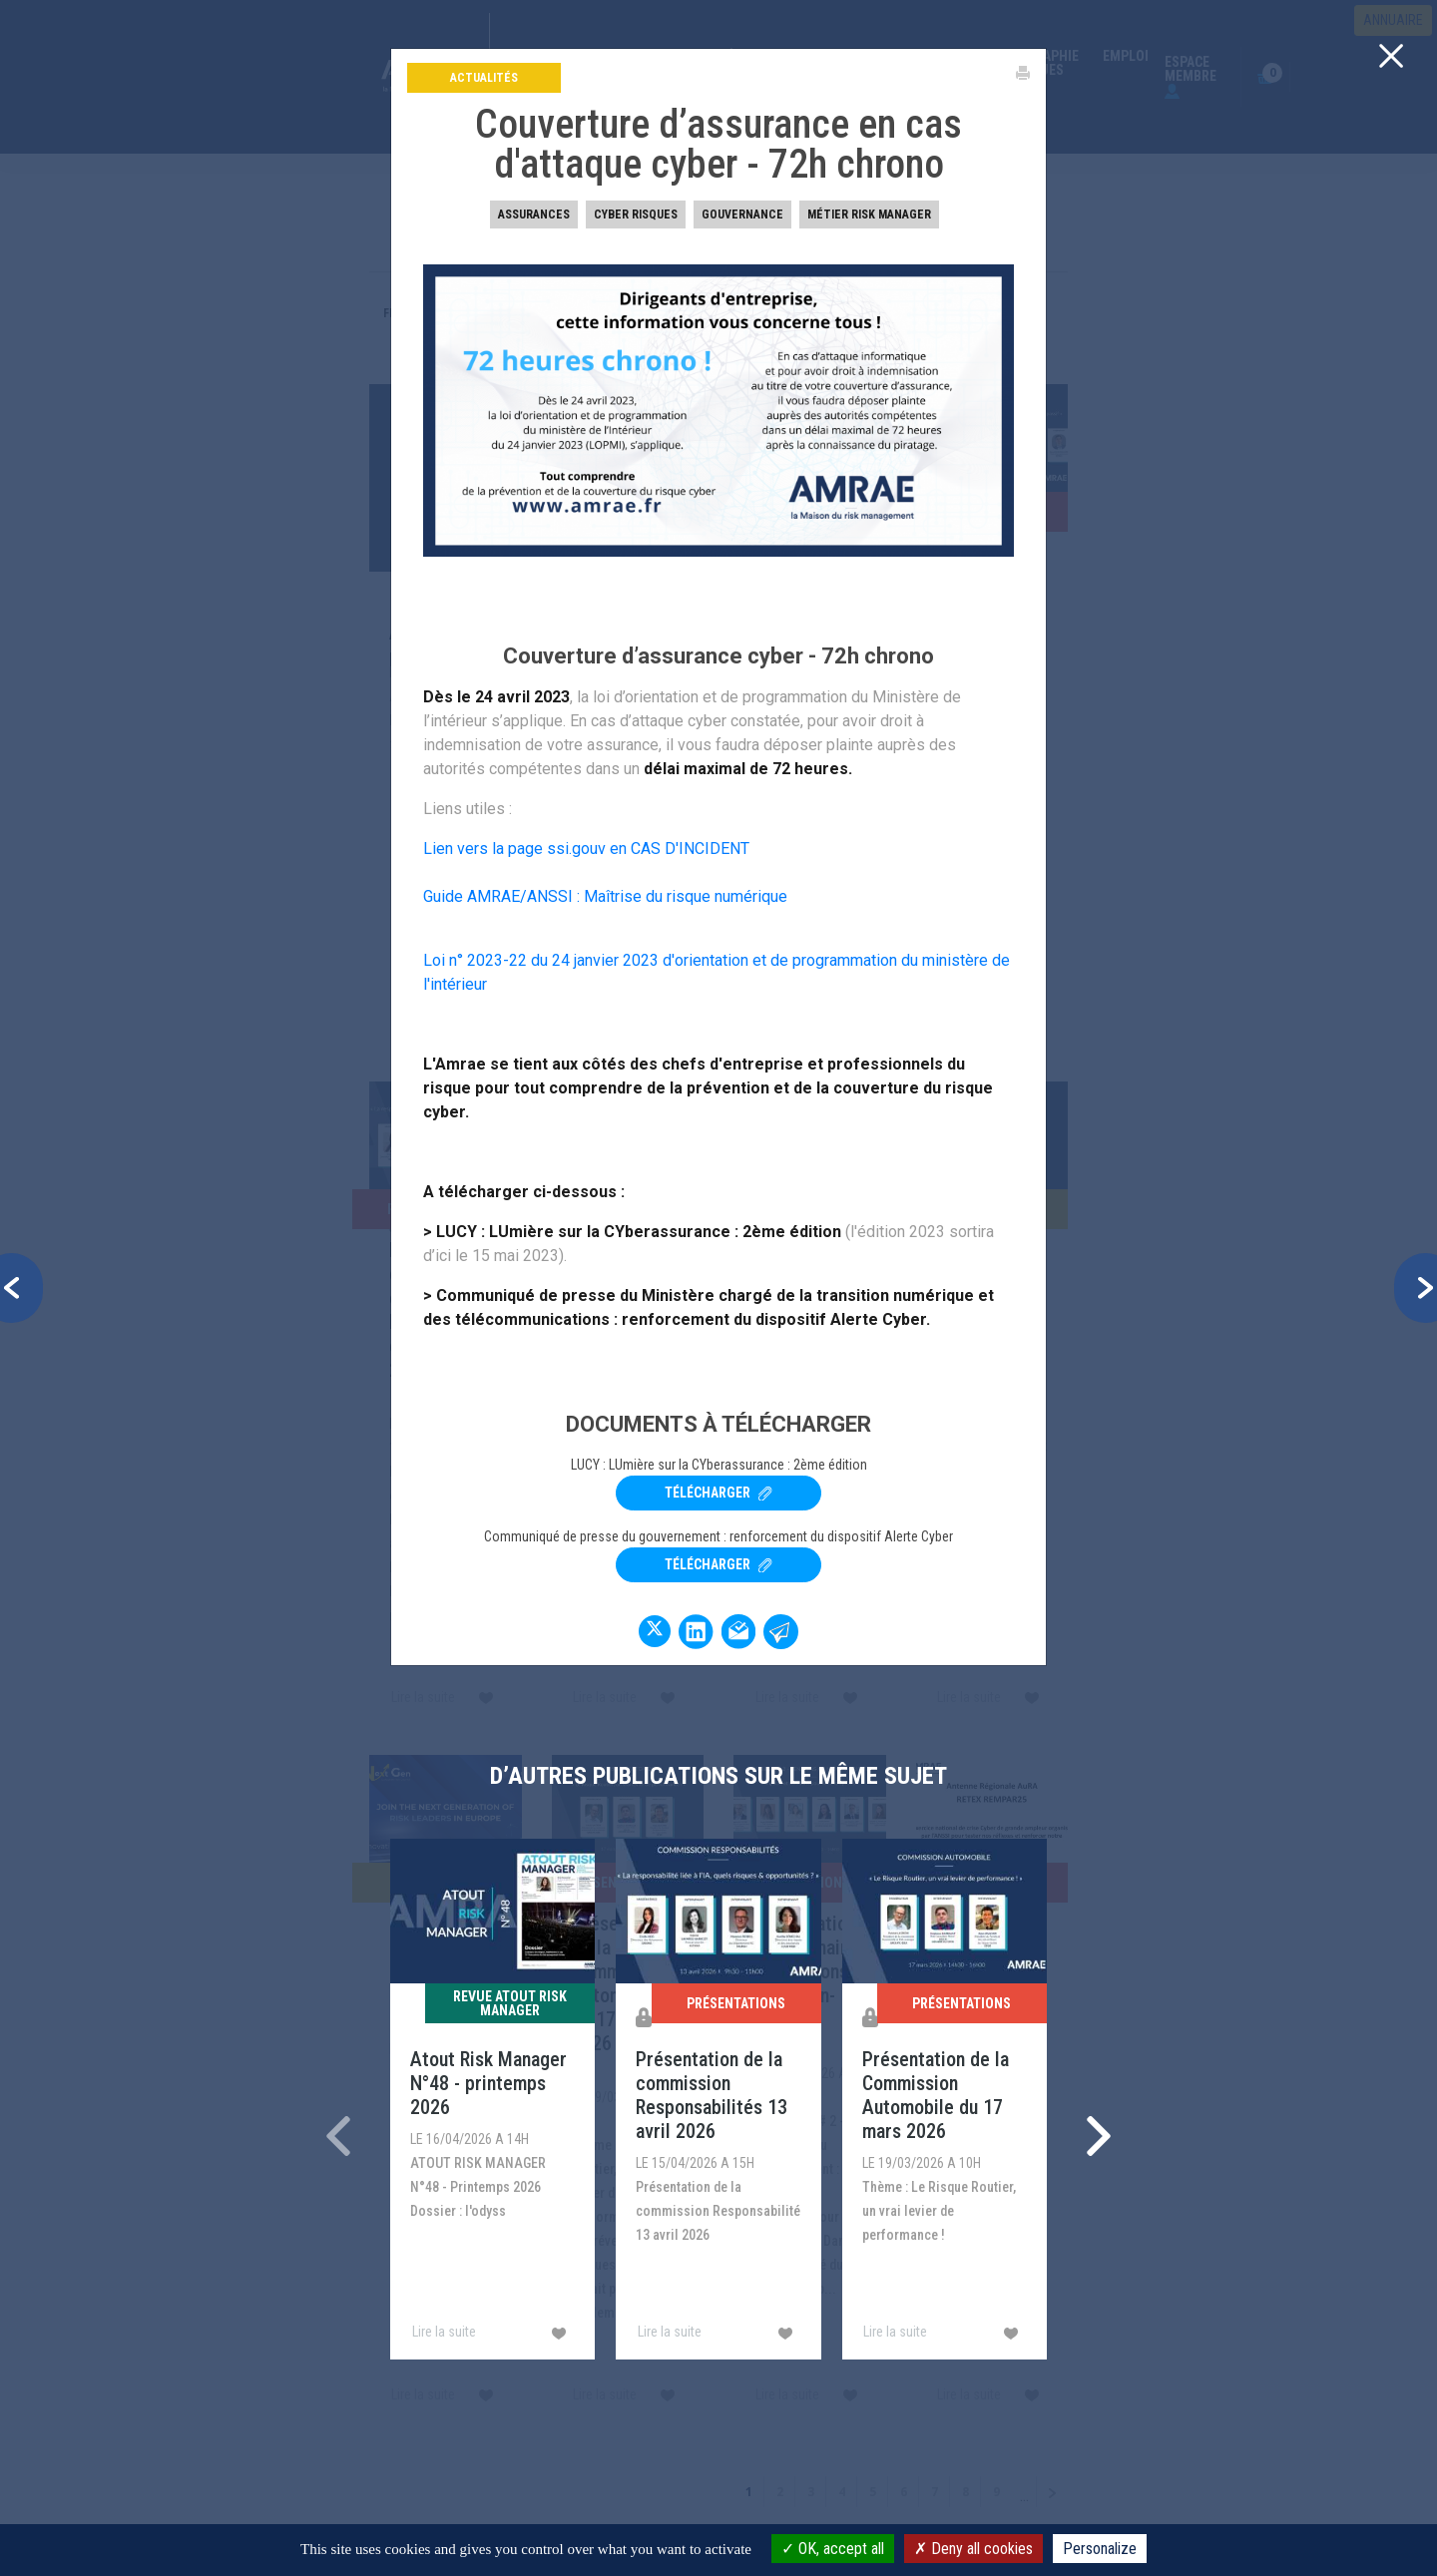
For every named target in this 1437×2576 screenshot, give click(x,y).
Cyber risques (636, 214)
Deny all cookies (973, 2548)
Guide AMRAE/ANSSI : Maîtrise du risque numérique (605, 896)
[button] (21, 1288)
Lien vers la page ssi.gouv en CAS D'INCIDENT (588, 848)
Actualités (484, 78)
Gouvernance (742, 214)
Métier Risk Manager (869, 214)
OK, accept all (832, 2548)
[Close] (1391, 55)
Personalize (1100, 2548)
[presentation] (338, 2136)
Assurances (534, 214)
